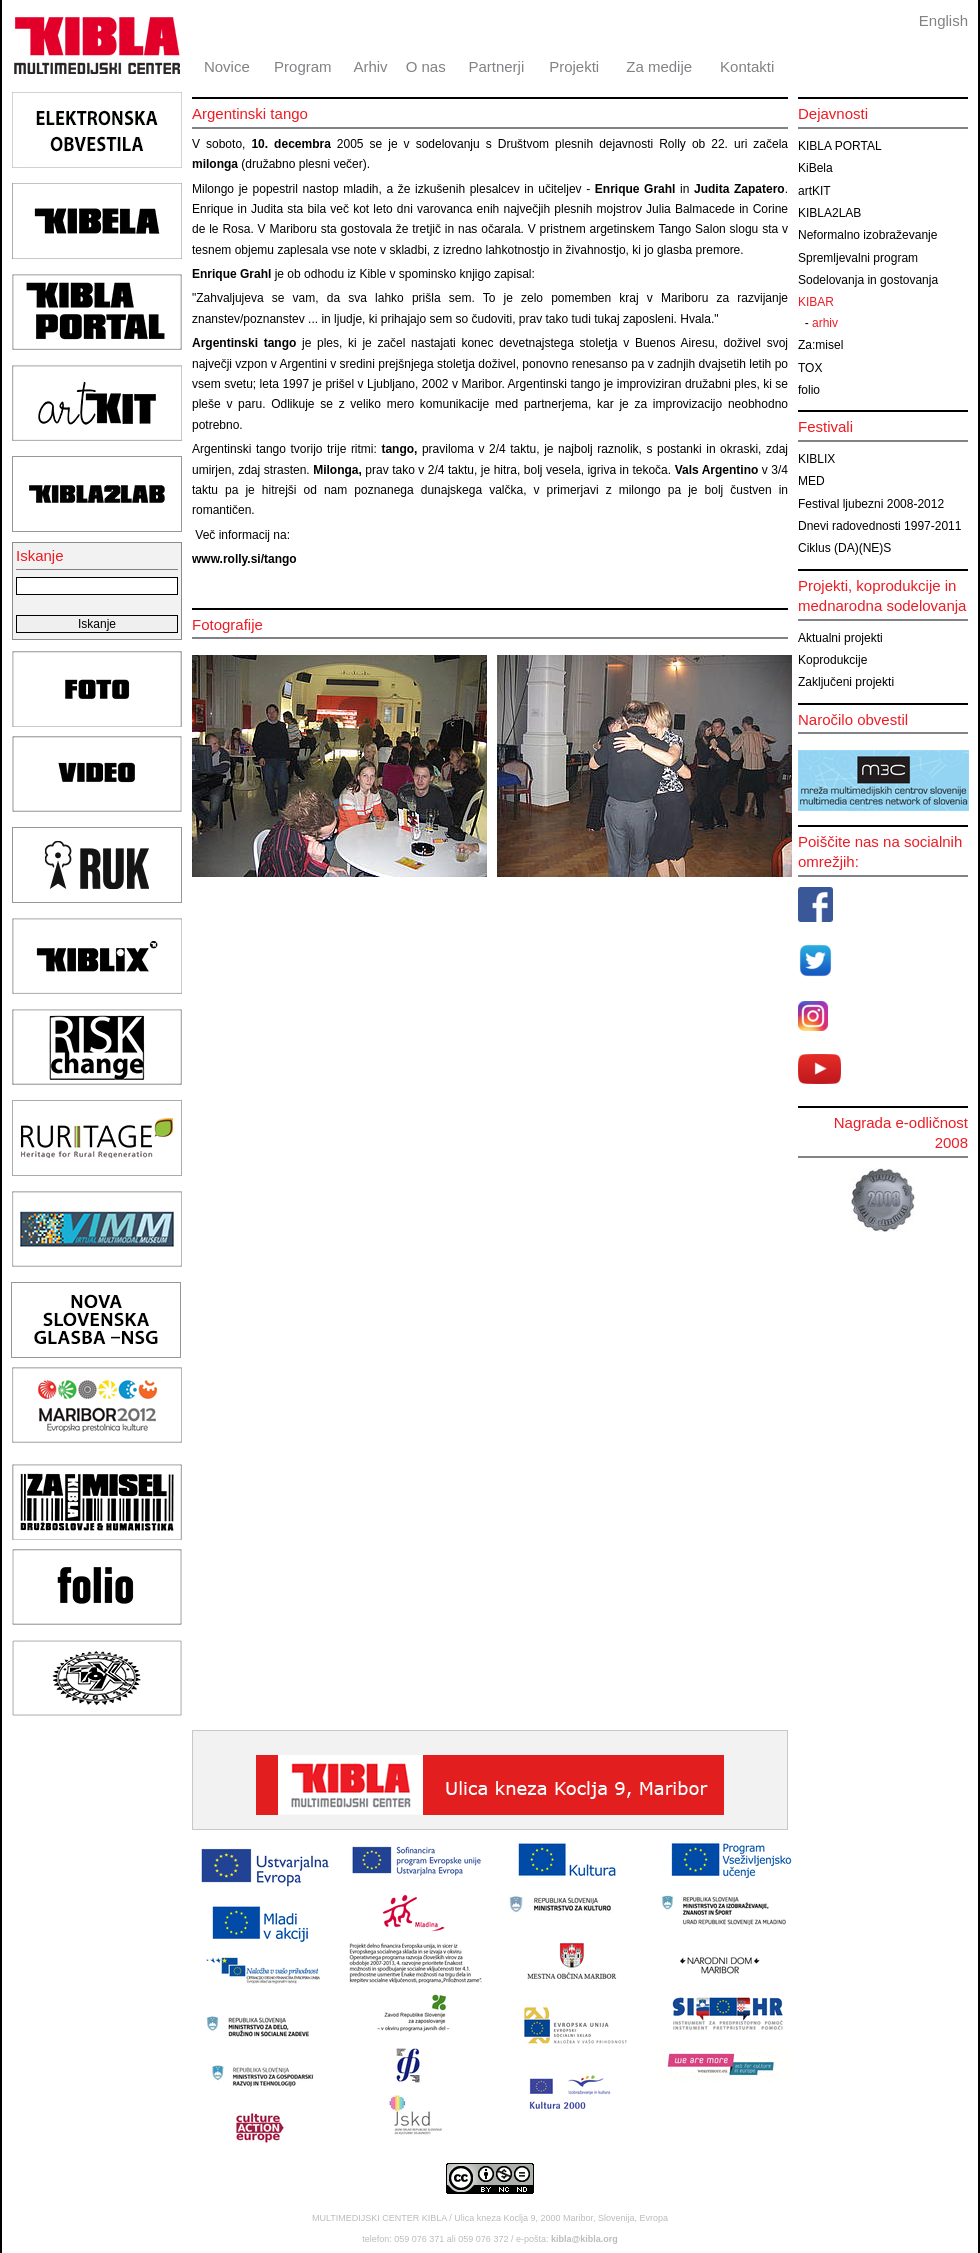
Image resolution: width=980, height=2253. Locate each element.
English (943, 20)
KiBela (815, 168)
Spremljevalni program (858, 258)
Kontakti (747, 66)
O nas (426, 66)
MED (811, 481)
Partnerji (496, 66)
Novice (227, 66)
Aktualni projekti (840, 638)
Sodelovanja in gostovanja (868, 280)
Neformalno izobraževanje (867, 235)
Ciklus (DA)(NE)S (844, 548)
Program (303, 66)
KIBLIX (816, 459)
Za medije (659, 66)
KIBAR (816, 302)
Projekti (574, 66)
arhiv (825, 323)
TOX (810, 368)
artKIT (814, 191)
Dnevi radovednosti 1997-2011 (879, 526)
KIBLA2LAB (829, 213)
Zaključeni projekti (846, 682)
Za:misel (820, 345)
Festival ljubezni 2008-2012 (871, 504)
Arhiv (370, 66)
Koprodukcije (832, 660)
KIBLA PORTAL (840, 146)
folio (809, 390)
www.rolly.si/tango (244, 559)
